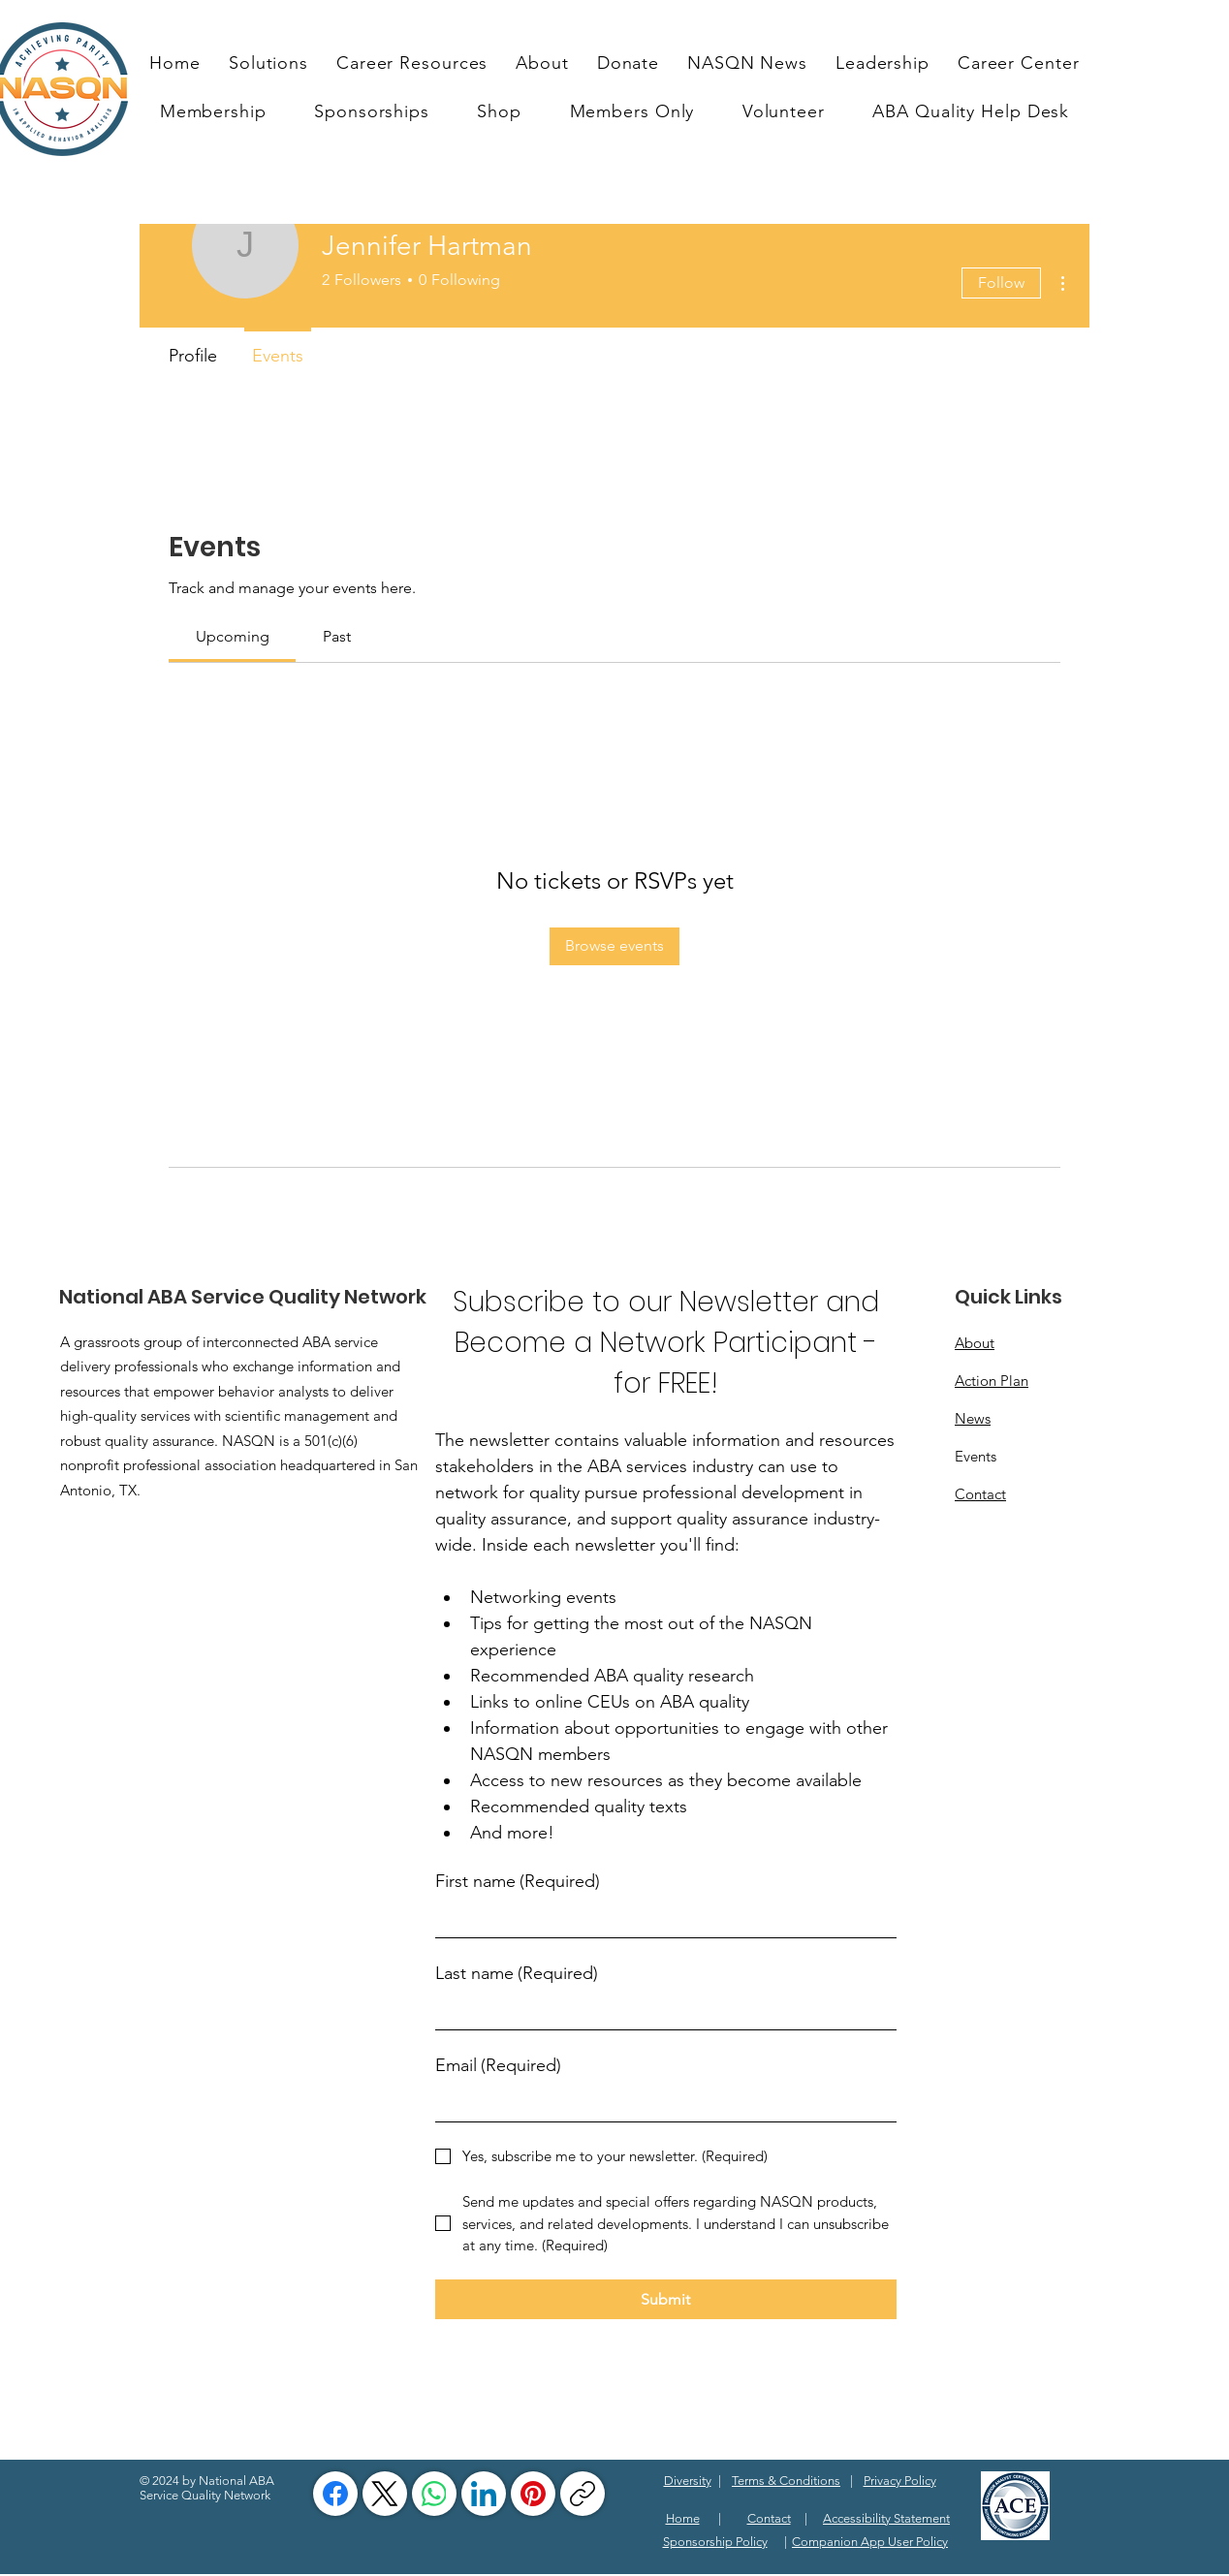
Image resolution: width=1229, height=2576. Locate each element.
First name (517, 1881)
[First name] (660, 1919)
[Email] (660, 2103)
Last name (516, 1974)
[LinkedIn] (483, 2493)
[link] (232, 636)
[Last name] (660, 2011)
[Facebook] (335, 2493)
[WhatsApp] (434, 2493)
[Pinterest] (533, 2493)
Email (498, 2066)
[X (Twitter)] (384, 2493)
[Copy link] (582, 2493)
